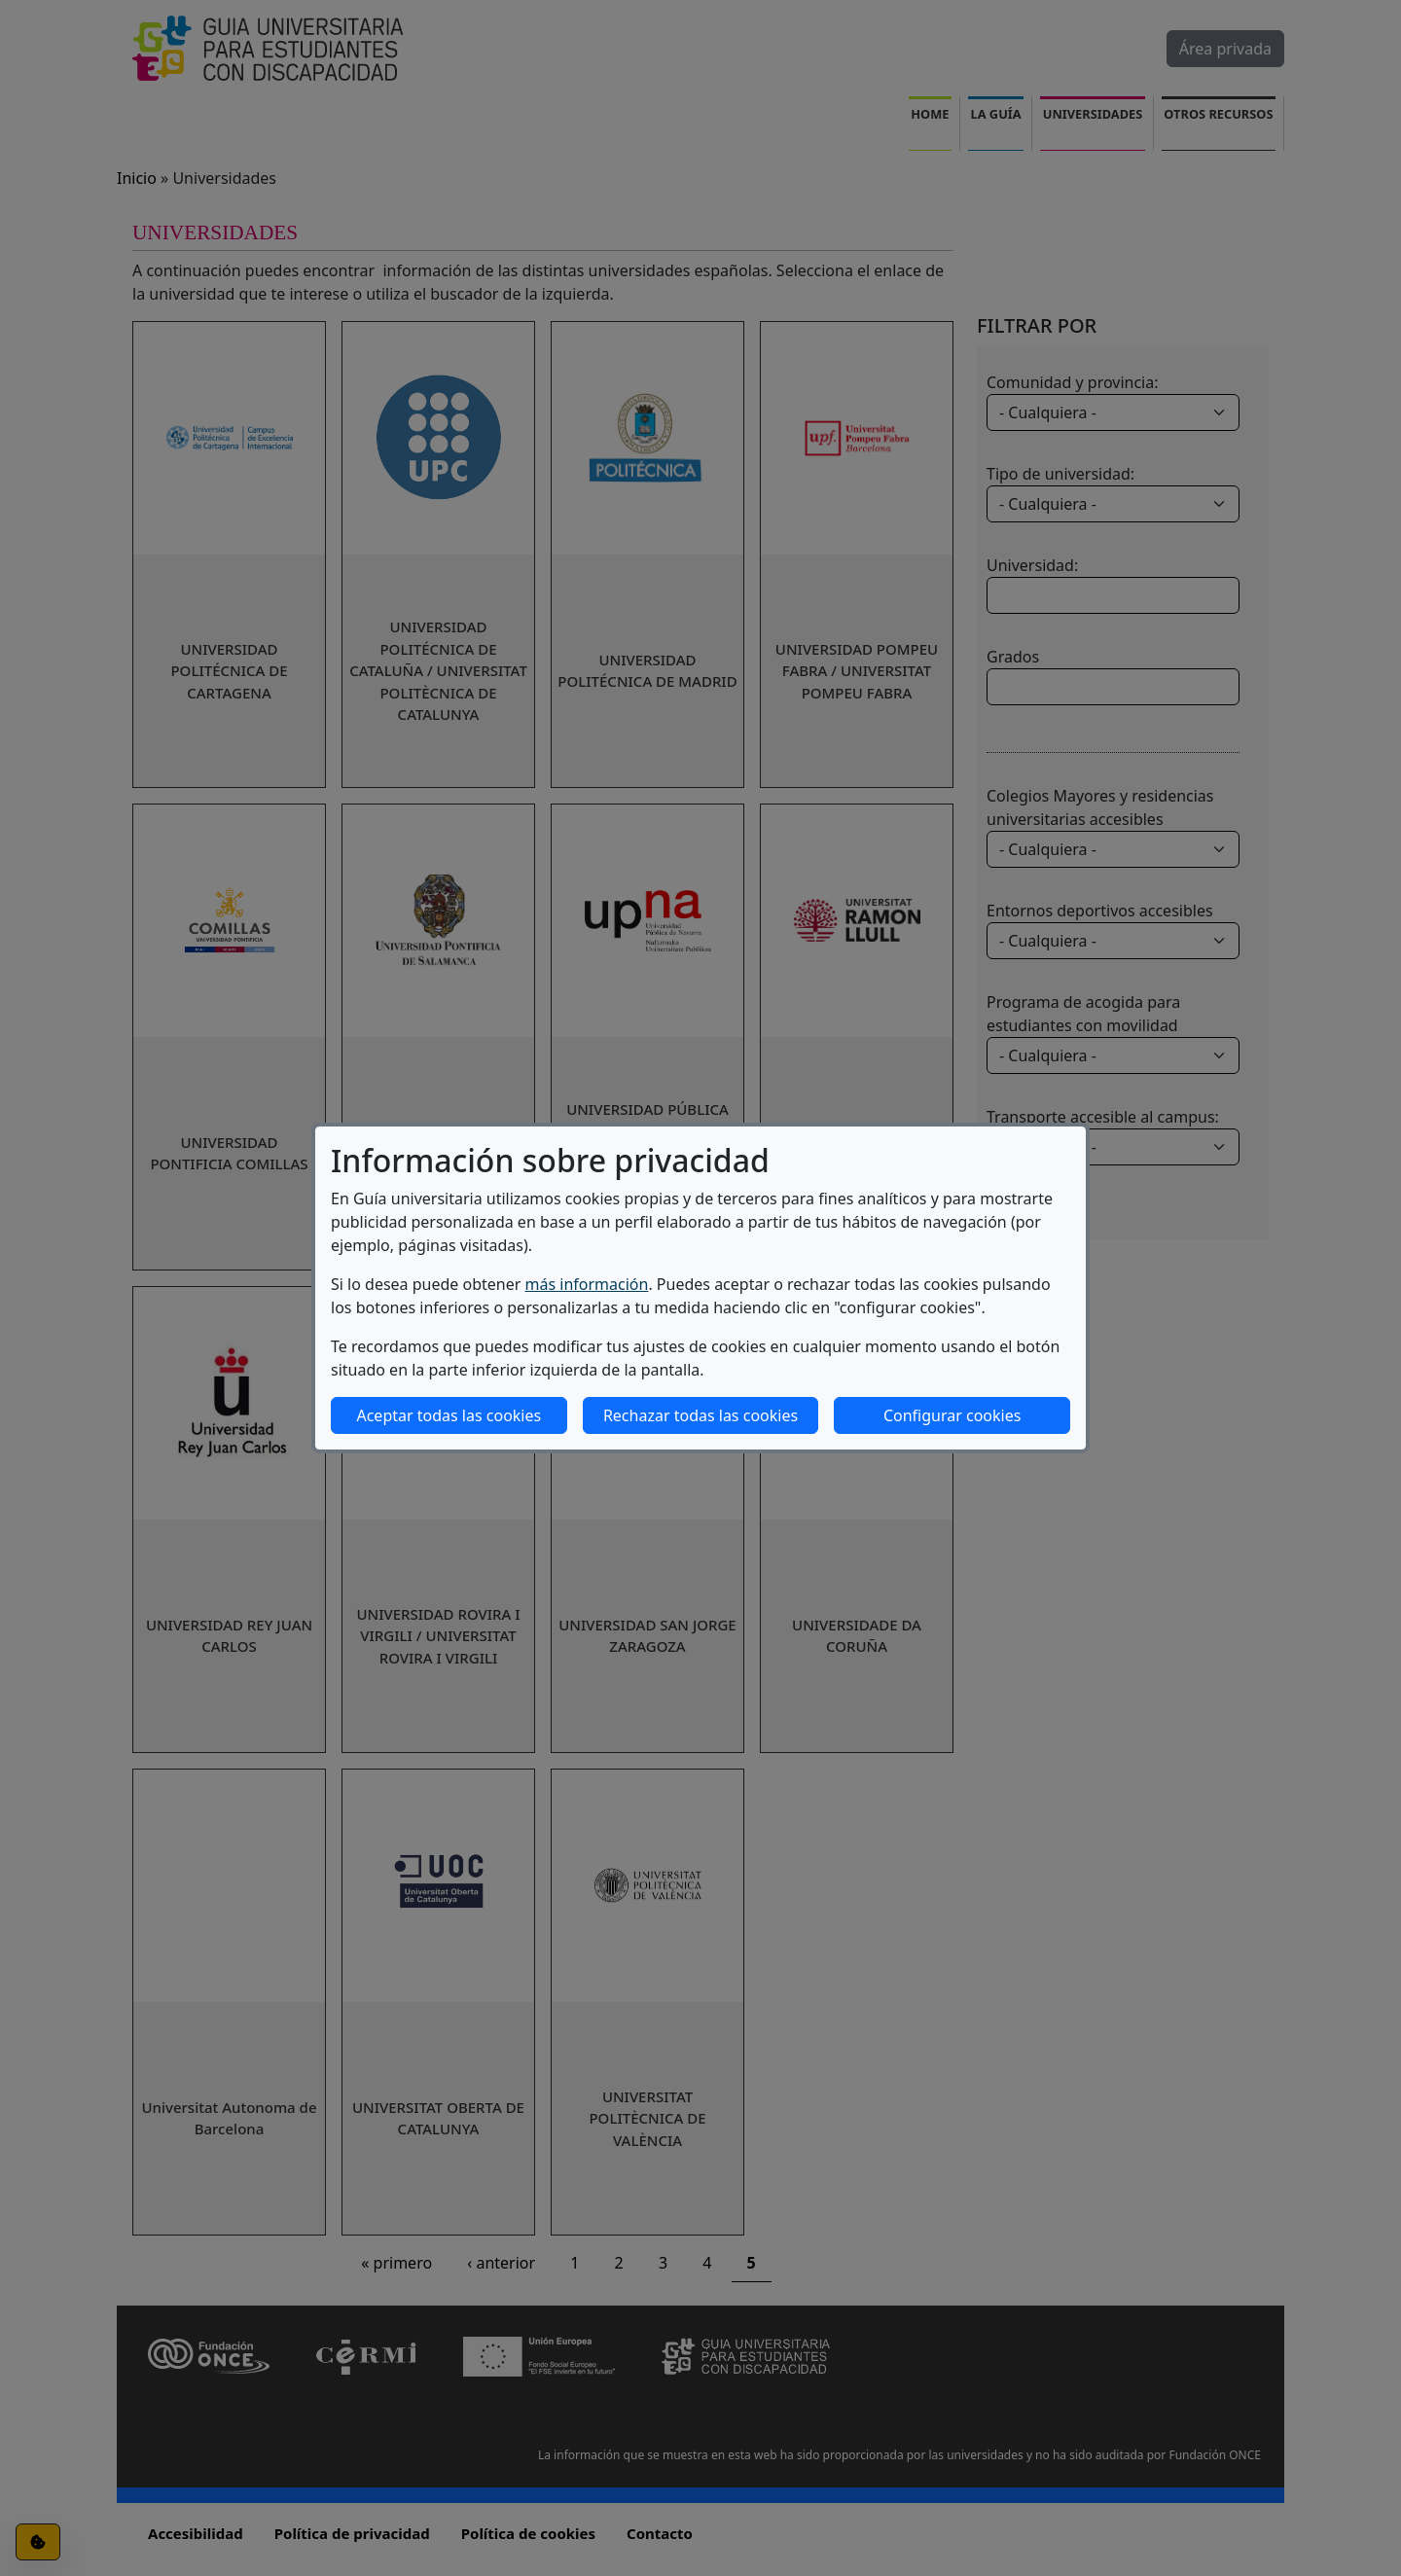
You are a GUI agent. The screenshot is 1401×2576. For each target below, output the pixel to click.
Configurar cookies (952, 1415)
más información (587, 1284)
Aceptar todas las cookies (448, 1415)
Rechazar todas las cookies (700, 1415)
